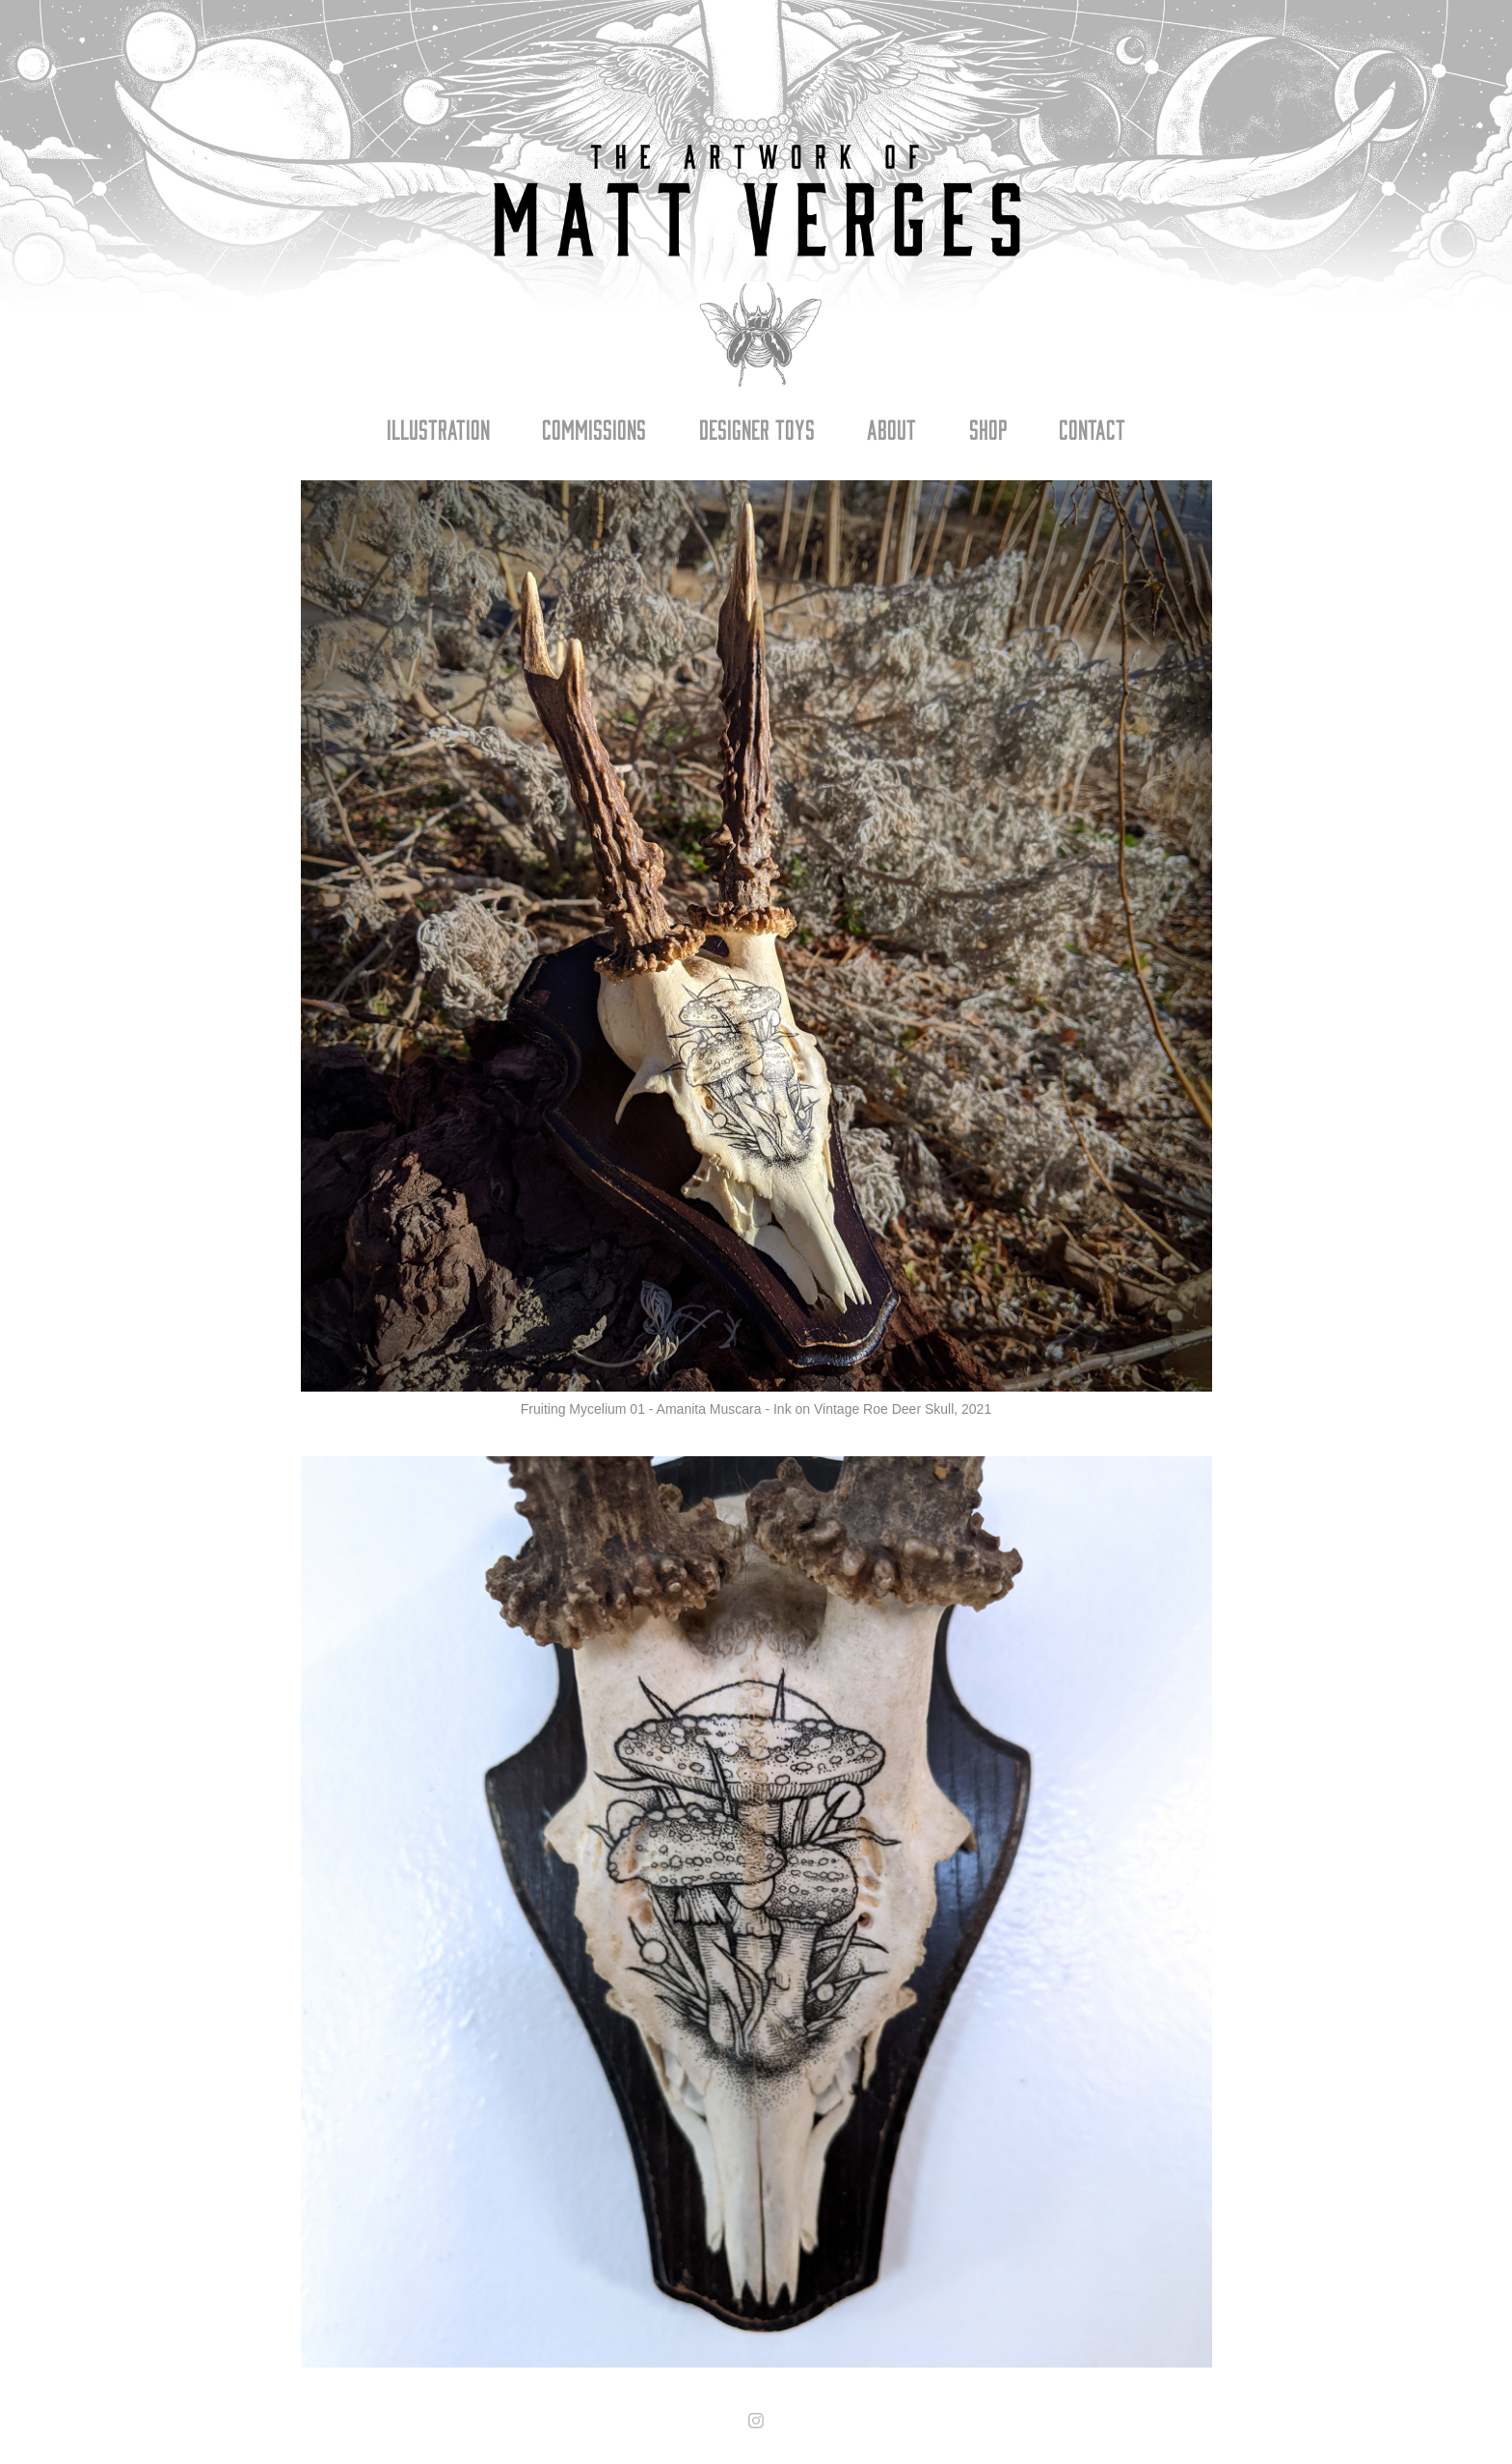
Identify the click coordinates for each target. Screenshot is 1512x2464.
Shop (988, 428)
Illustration (438, 428)
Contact (1092, 428)
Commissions (594, 428)
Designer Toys (757, 428)
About (891, 428)
